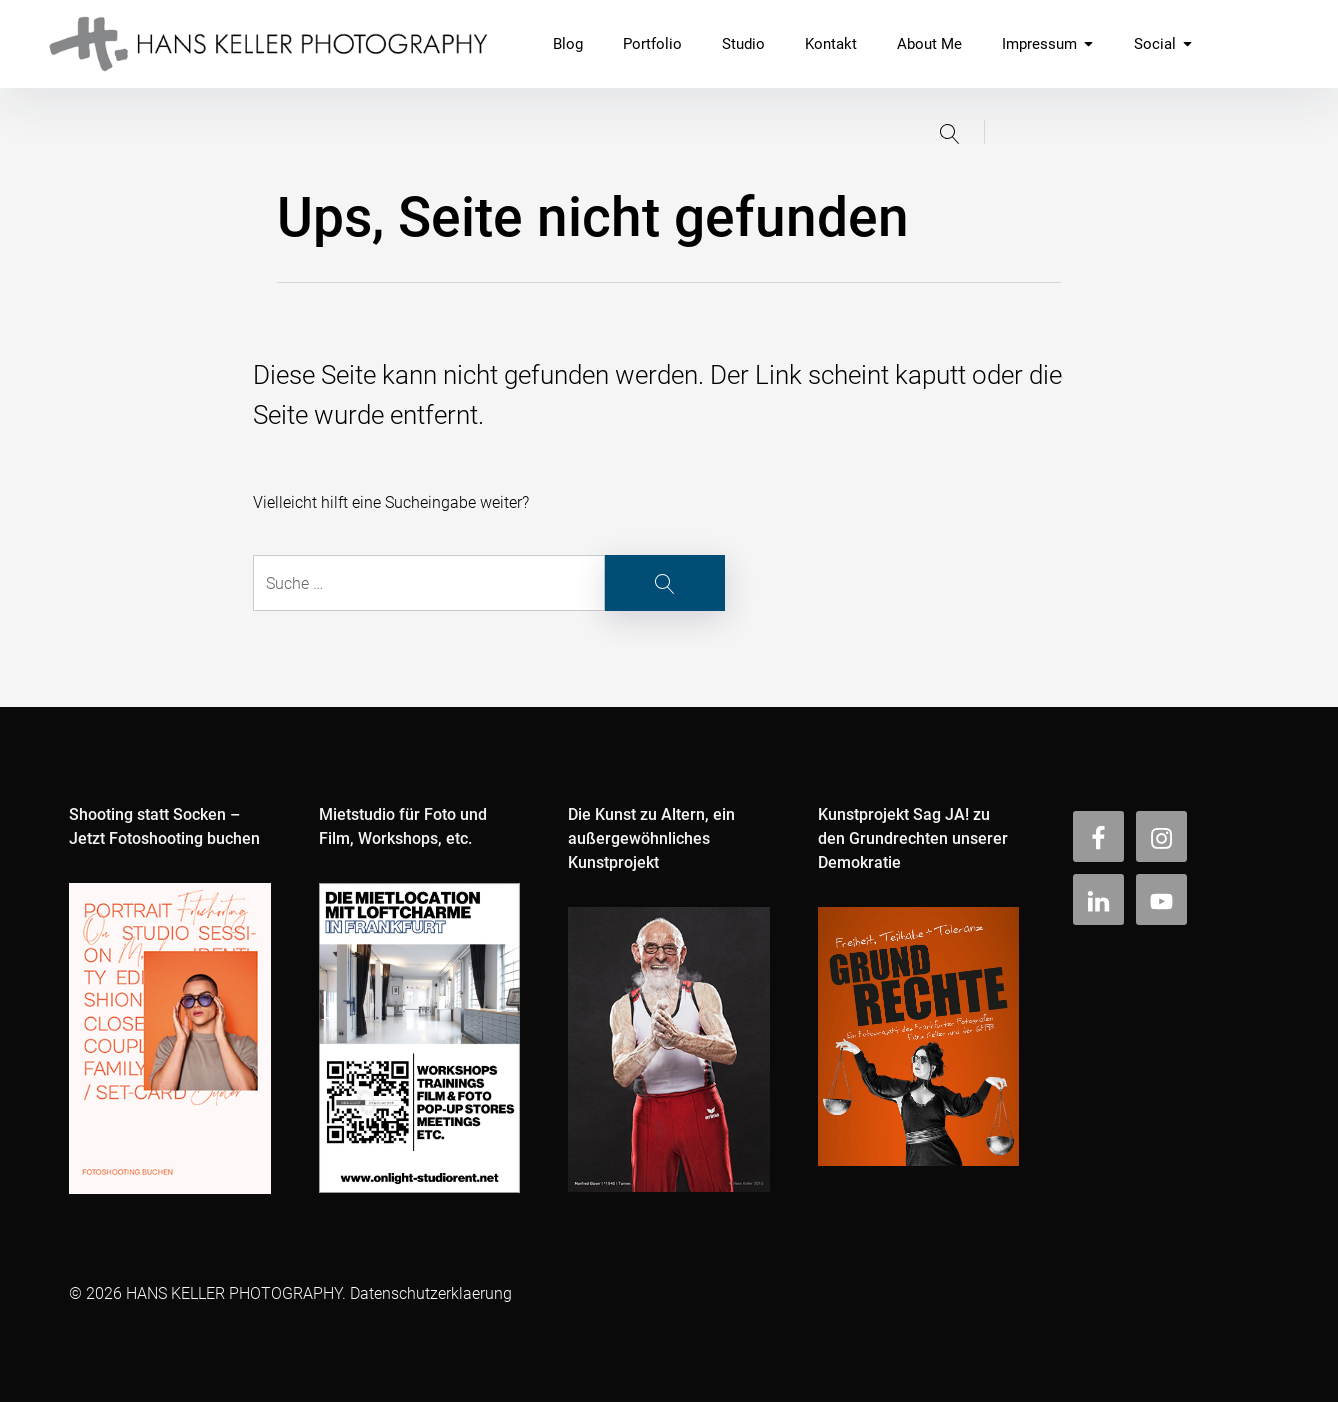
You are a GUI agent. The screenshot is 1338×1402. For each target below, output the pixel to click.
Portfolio (652, 44)
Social (1163, 44)
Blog (568, 44)
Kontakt (831, 44)
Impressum (1048, 44)
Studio (743, 44)
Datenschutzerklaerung (431, 1293)
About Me (929, 44)
